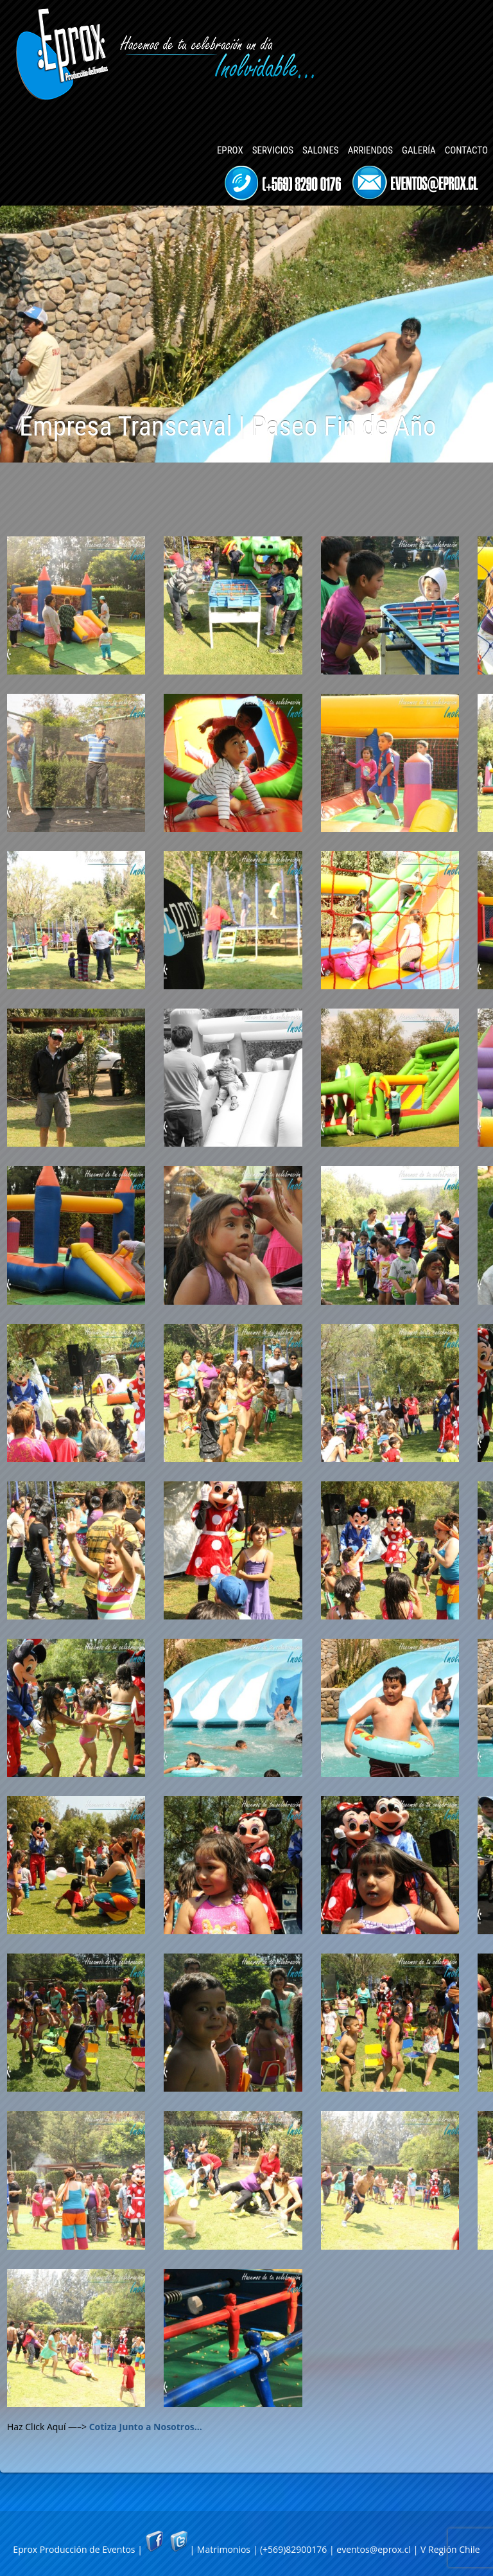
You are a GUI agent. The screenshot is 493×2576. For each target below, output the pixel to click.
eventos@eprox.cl (373, 2549)
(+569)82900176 (293, 2549)
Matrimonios (223, 2549)
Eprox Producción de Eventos (74, 2549)
